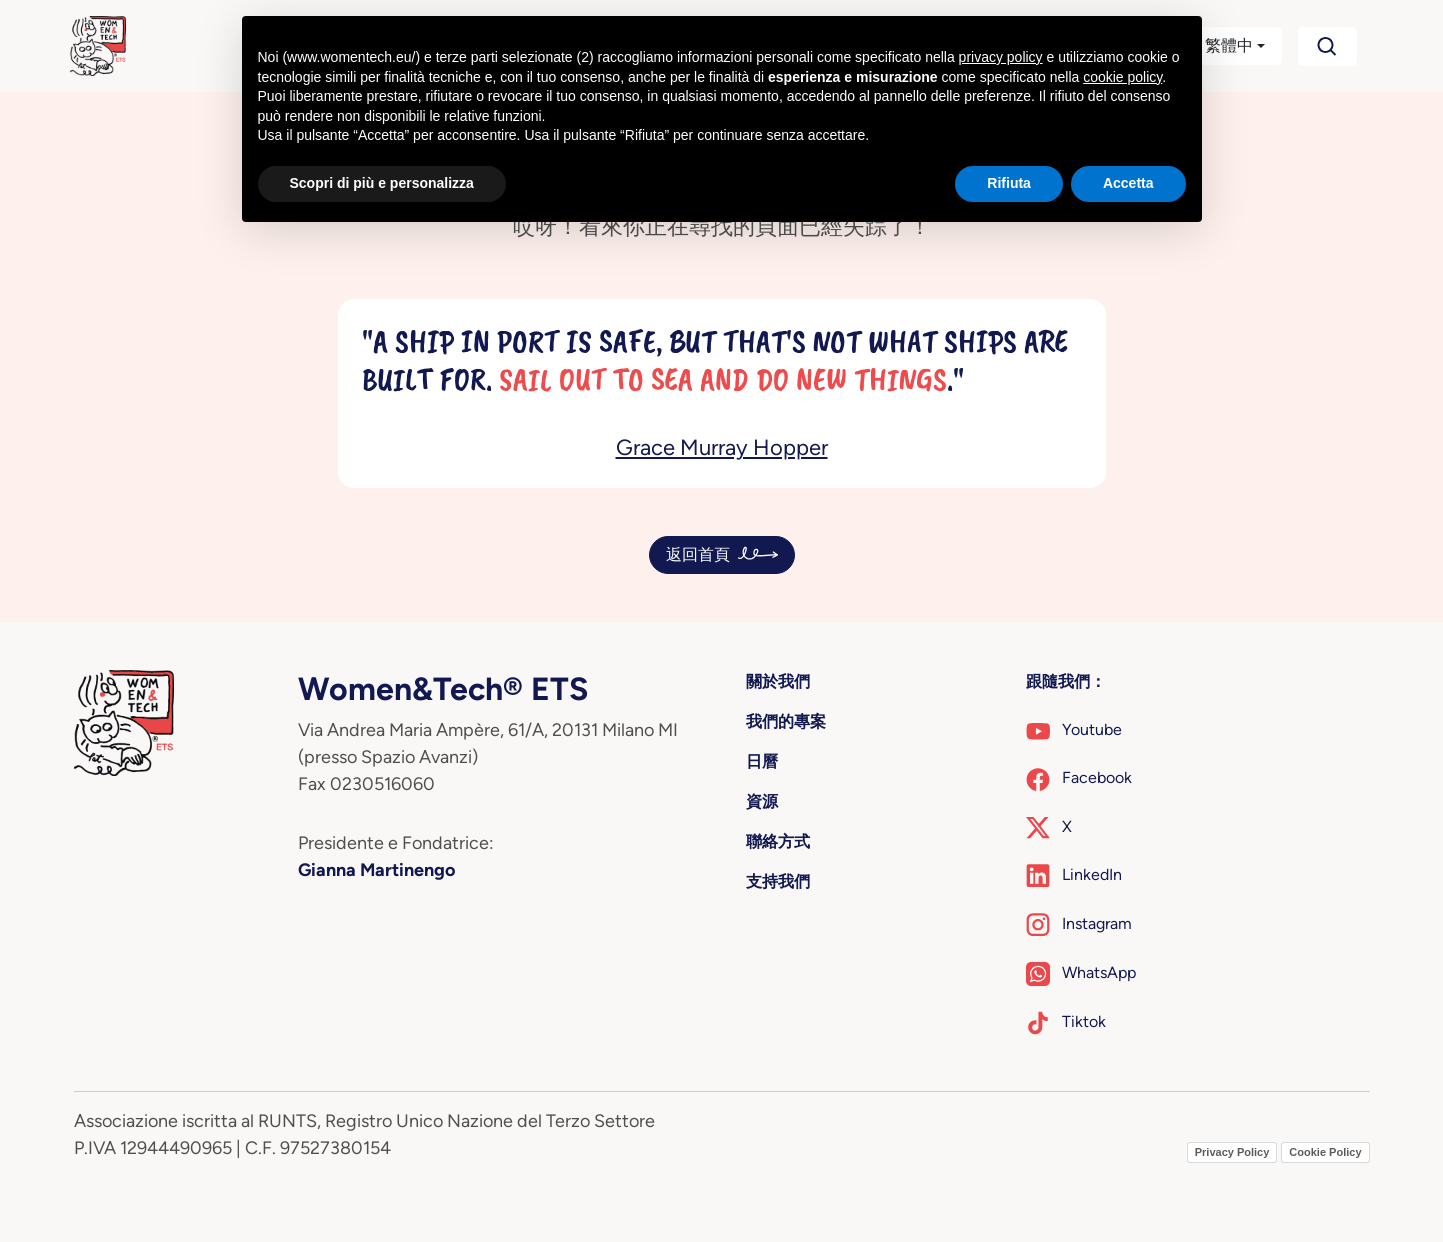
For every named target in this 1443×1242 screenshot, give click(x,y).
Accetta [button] (1128, 183)
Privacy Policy (1232, 1152)
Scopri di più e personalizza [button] (382, 183)
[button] (1217, 46)
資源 (762, 801)
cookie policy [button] (1122, 77)
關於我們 (778, 681)
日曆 (762, 761)
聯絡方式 (778, 841)
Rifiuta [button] (1009, 183)
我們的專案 (786, 721)
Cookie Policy (1325, 1152)
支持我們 (778, 881)
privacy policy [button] (1001, 57)
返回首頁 (698, 554)
